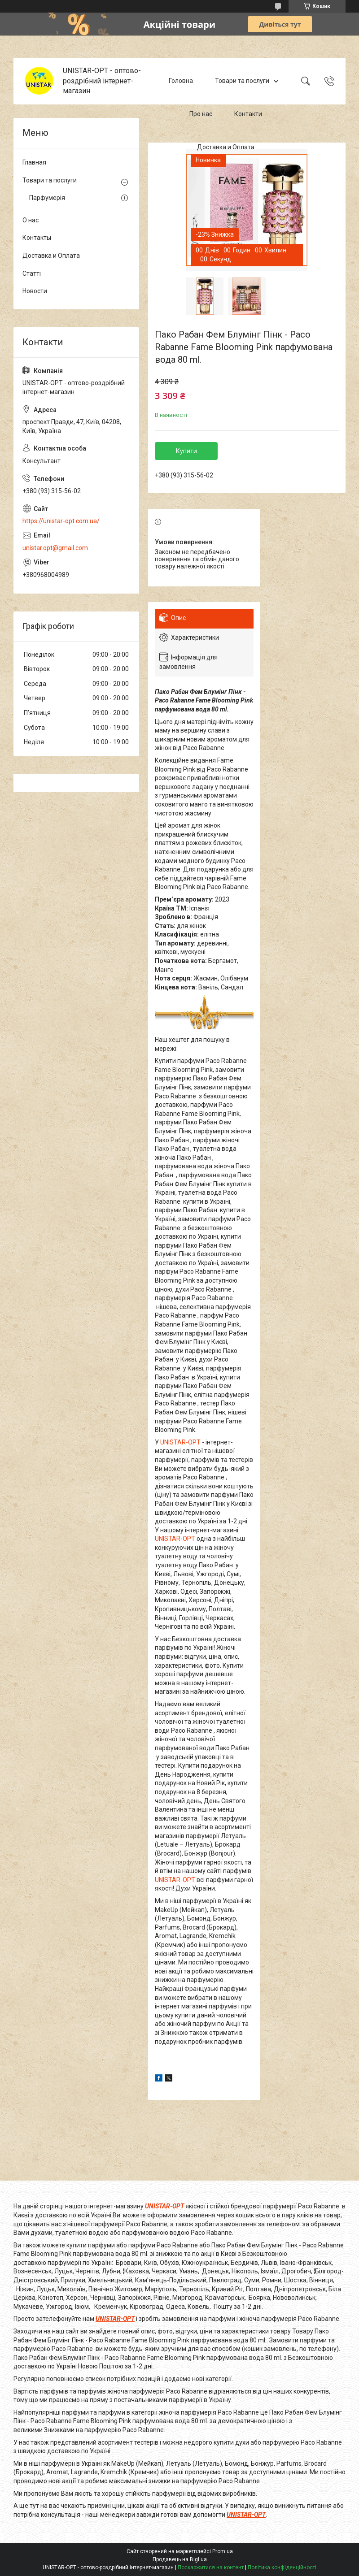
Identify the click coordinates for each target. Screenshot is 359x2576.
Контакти (248, 113)
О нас (30, 220)
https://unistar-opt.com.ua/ (61, 521)
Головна (181, 80)
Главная (34, 162)
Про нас (200, 113)
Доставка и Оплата (225, 147)
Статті (31, 273)
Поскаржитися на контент (211, 2567)
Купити (186, 451)
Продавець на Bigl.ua (180, 2559)
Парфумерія (47, 197)
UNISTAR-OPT (180, 1442)
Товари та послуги (242, 80)
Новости (34, 291)
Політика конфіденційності (282, 2567)
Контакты (36, 237)
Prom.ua (222, 2551)
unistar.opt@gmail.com (55, 547)
